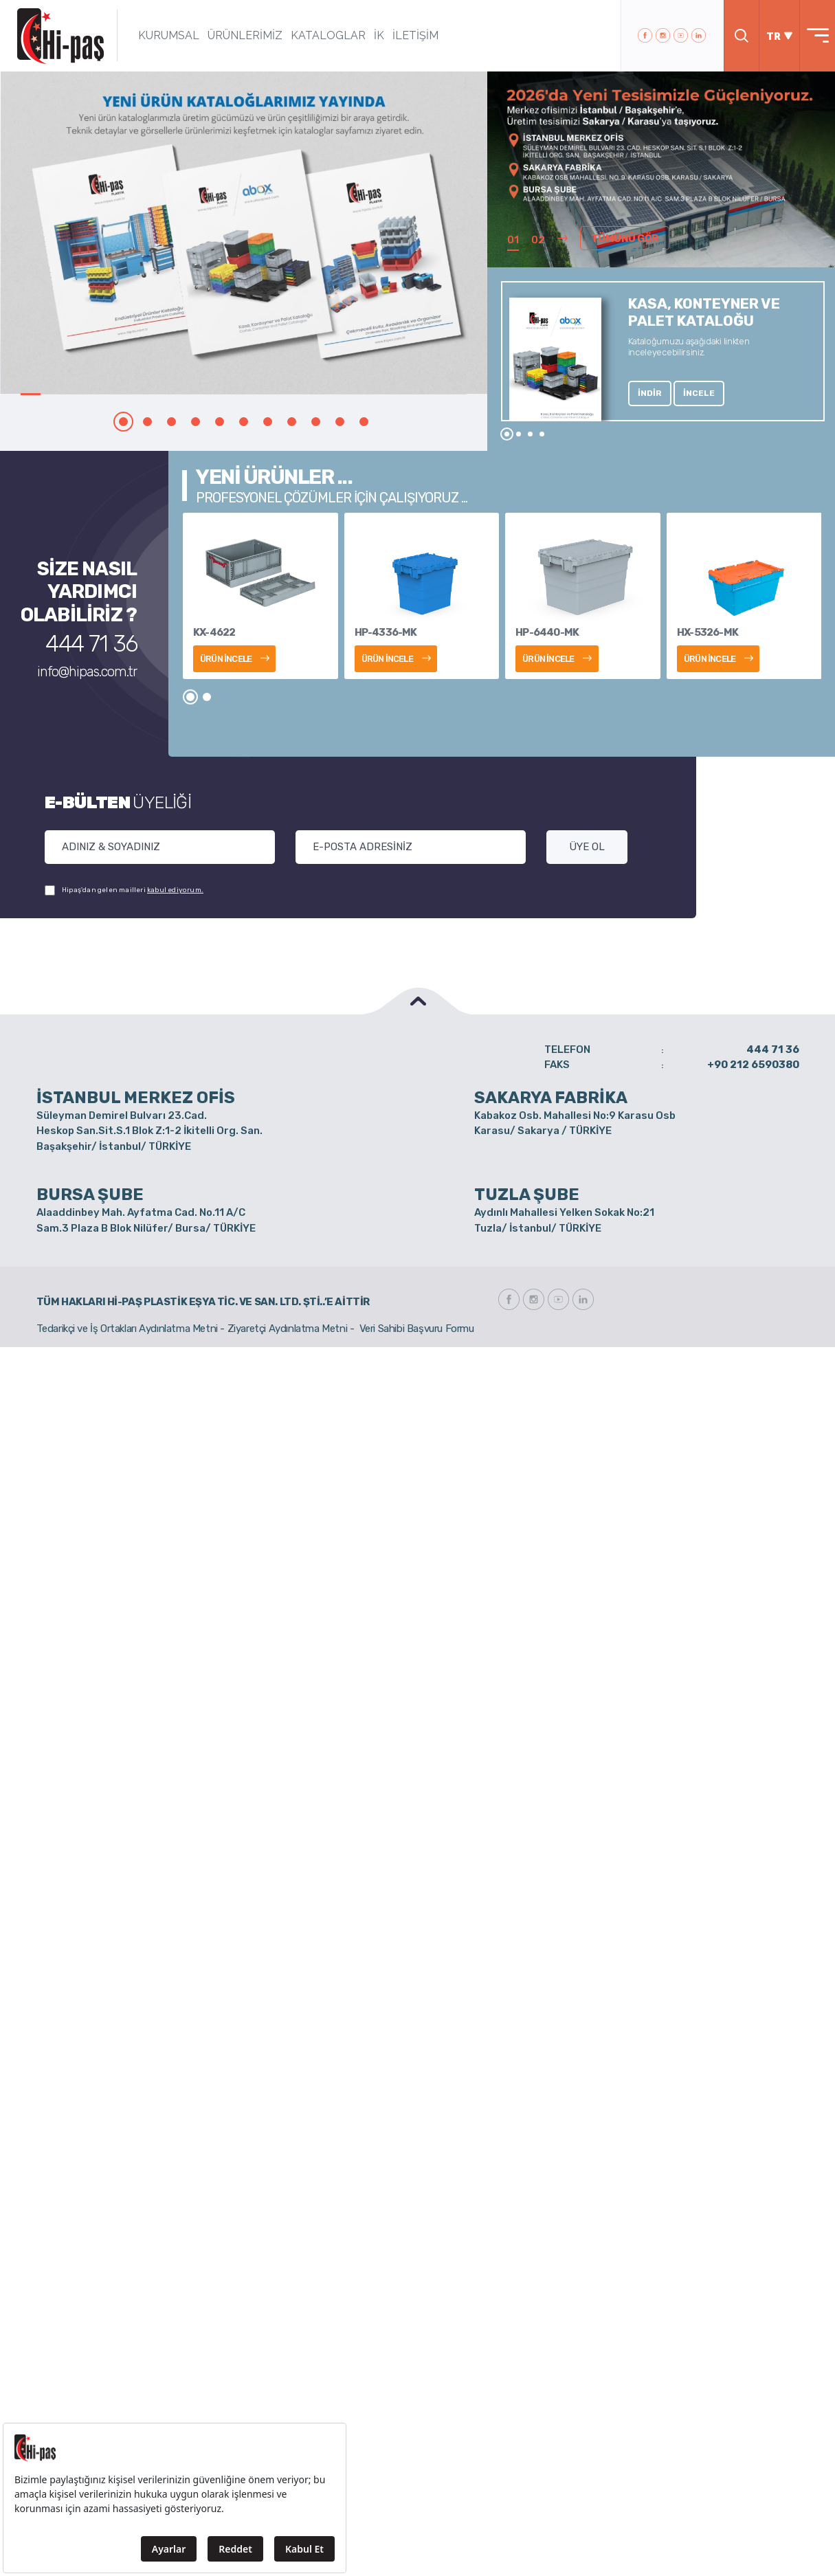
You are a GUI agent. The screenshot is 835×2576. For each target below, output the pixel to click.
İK (379, 35)
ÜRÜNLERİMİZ (245, 35)
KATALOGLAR (328, 35)
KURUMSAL (168, 35)
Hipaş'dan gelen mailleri (124, 890)
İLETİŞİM (415, 35)
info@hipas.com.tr (87, 671)
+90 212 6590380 (753, 1064)
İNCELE (699, 393)
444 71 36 (91, 644)
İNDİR (650, 393)
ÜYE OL (587, 847)
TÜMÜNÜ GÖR (624, 238)
